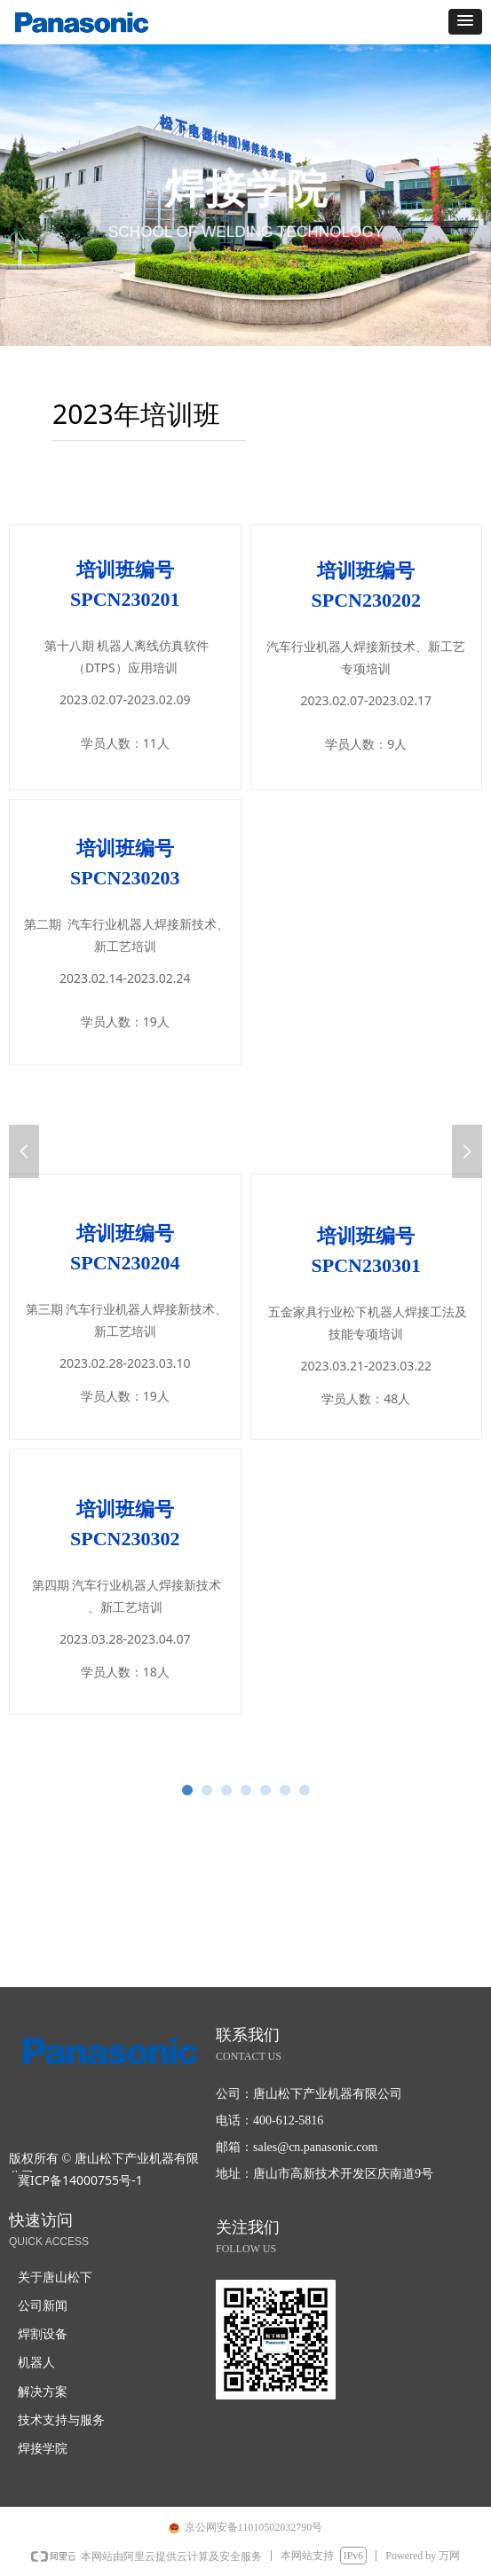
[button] (465, 22)
